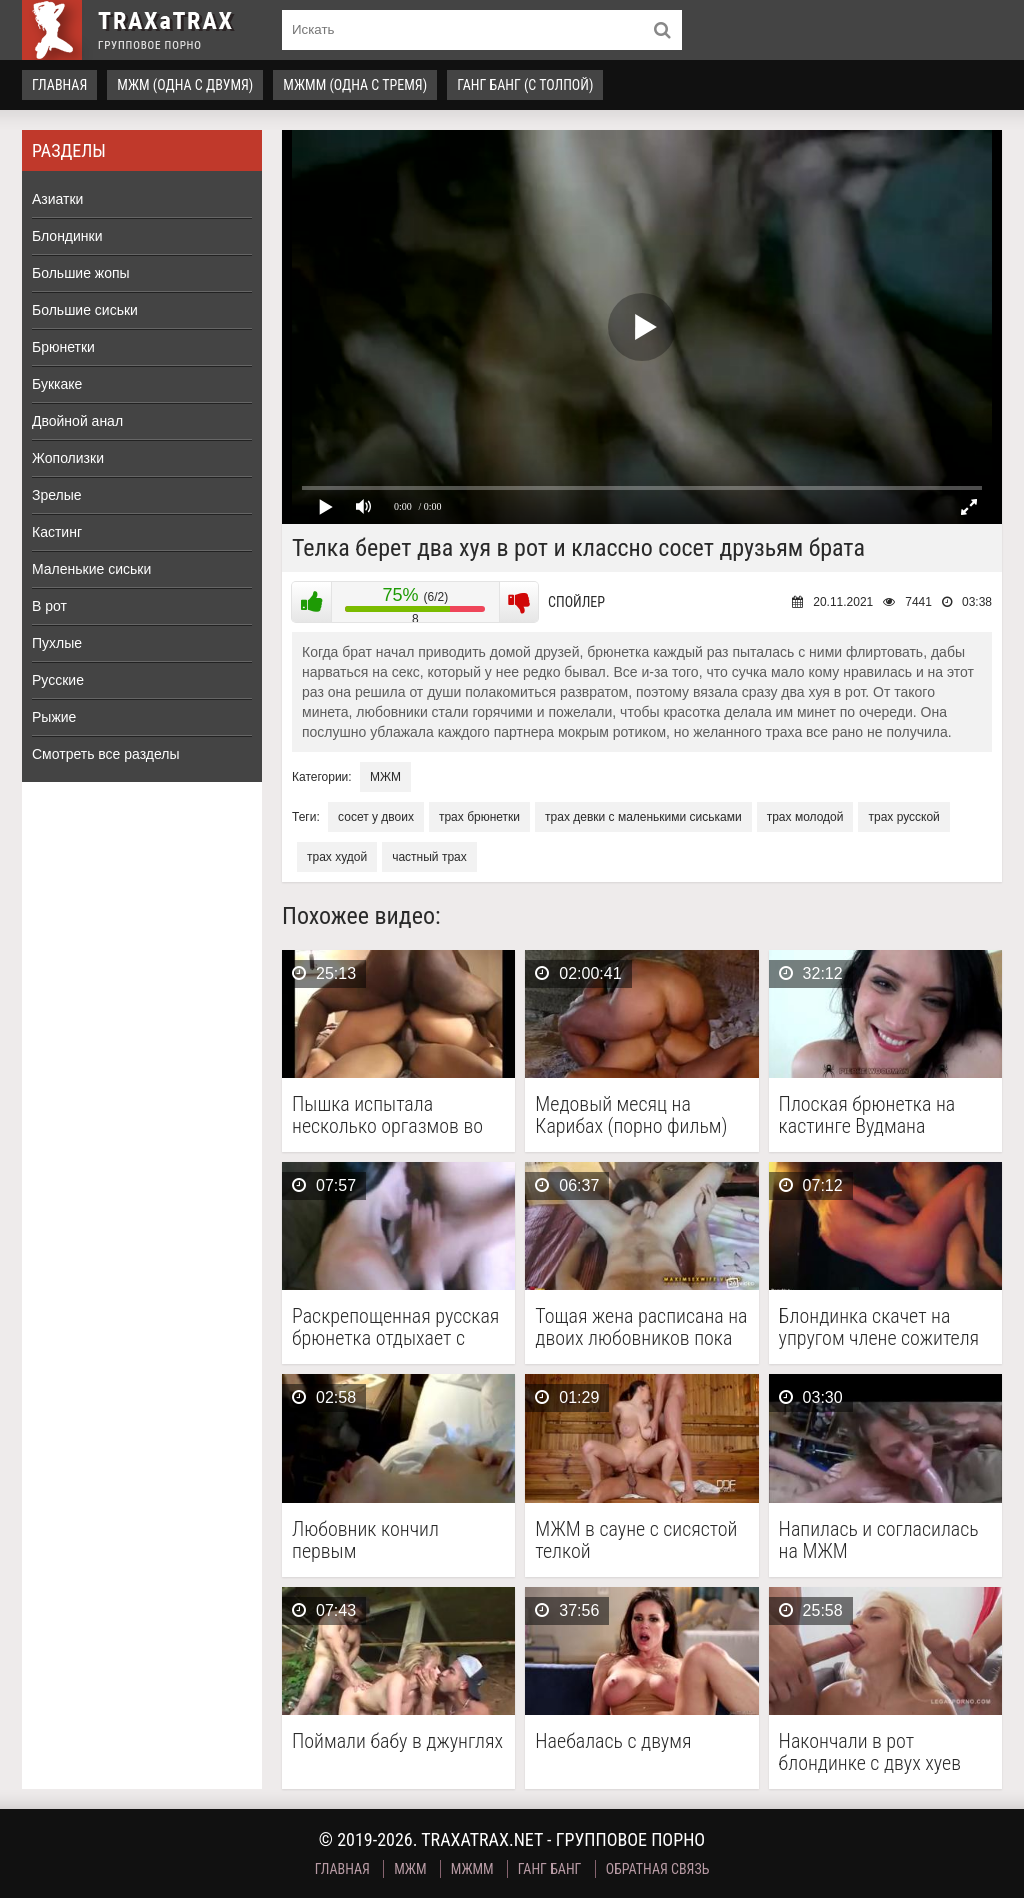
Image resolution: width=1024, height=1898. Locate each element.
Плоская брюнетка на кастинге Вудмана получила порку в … (867, 1115)
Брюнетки (63, 347)
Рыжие (54, 717)
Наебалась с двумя (613, 1741)
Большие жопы (81, 273)
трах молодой (805, 817)
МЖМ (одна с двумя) (185, 85)
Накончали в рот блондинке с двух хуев (870, 1752)
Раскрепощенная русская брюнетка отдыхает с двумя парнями (395, 1327)
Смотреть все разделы (106, 754)
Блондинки (67, 236)
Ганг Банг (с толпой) (525, 85)
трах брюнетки (479, 817)
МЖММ (472, 1869)
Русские (58, 680)
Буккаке (57, 384)
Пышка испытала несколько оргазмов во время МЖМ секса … (387, 1115)
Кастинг (57, 532)
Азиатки (57, 199)
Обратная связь (658, 1869)
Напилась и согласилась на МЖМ (879, 1540)
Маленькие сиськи (91, 569)
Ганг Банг (550, 1869)
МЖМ (385, 777)
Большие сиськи (85, 310)
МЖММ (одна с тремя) (355, 85)
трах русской (903, 817)
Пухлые (57, 643)
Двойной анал (77, 421)
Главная (59, 85)
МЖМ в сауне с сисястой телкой (636, 1540)
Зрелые (57, 495)
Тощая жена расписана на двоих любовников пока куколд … (641, 1327)
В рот (49, 606)
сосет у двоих (376, 817)
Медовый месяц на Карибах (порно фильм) (631, 1115)
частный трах (429, 857)
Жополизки (68, 458)
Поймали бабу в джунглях (397, 1741)
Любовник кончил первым (365, 1540)
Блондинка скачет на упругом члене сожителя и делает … (879, 1327)
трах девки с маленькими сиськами (643, 817)
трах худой (337, 857)
